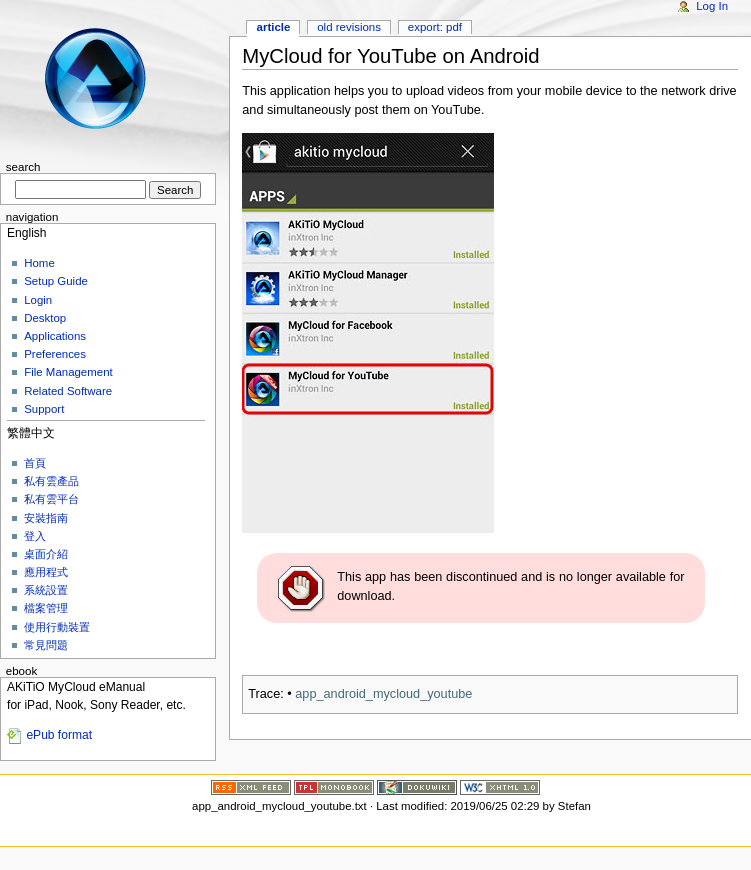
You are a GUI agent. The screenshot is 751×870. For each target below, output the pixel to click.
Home (39, 263)
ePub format (59, 735)
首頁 (35, 463)
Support (44, 409)
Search (23, 167)
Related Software (68, 391)
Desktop (45, 318)
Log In (712, 6)
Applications (55, 336)
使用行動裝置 (57, 627)
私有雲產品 (51, 481)
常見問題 (46, 645)
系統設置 (46, 590)
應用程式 (46, 572)
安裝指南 (46, 518)
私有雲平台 (51, 499)
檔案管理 (46, 608)
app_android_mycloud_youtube (383, 694)
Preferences (55, 354)
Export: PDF (435, 27)
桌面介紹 (46, 554)
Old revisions (349, 27)
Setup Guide (56, 281)
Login (38, 300)
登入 (35, 536)
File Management (68, 372)
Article (274, 27)
